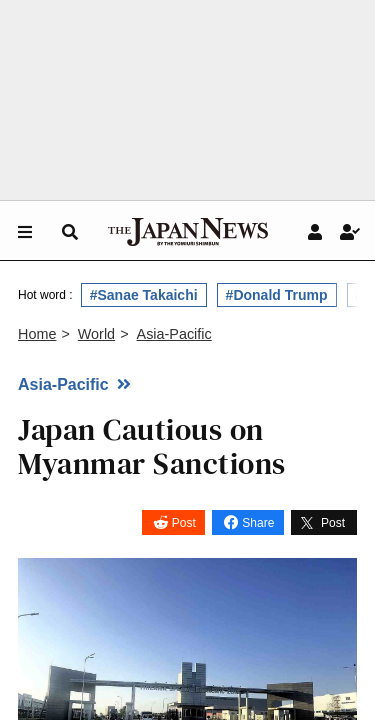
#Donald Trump (277, 295)
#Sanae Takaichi (144, 295)
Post (184, 523)
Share (258, 523)
